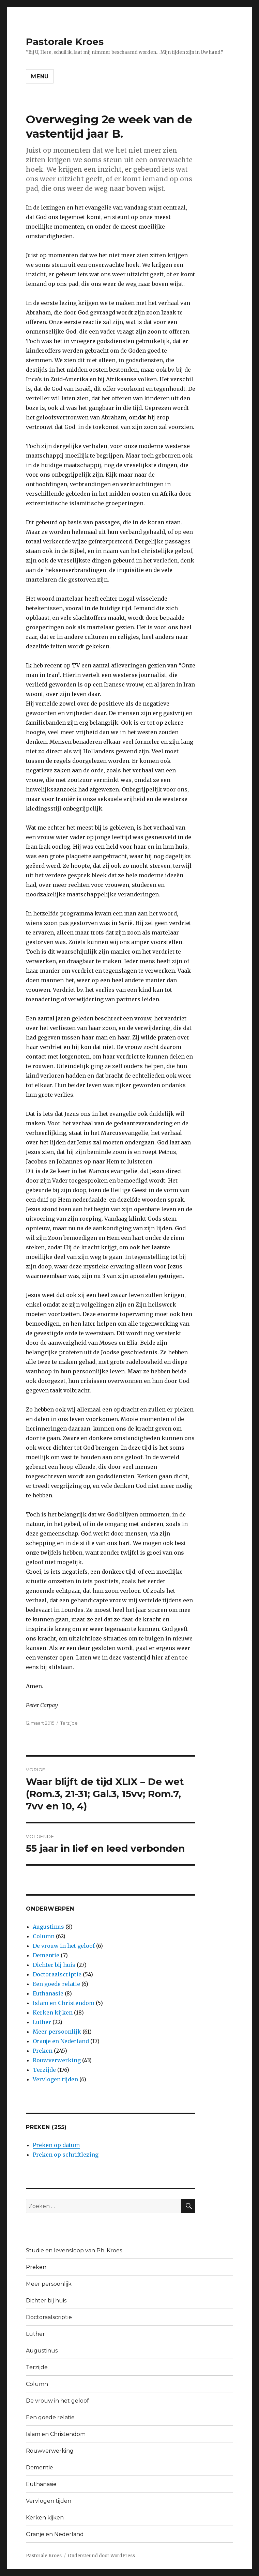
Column (44, 1936)
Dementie (46, 1955)
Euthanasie (48, 1993)
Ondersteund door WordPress (101, 2556)
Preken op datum (56, 2145)
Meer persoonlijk (57, 2031)
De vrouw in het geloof (64, 1945)
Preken (42, 2050)
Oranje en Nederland (61, 2041)
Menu (40, 76)
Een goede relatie (56, 1983)
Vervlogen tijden (55, 2079)
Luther (42, 2022)
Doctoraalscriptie (57, 1974)
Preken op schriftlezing (65, 2154)
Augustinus (48, 1926)
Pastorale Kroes (65, 41)
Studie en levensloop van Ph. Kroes (74, 2250)
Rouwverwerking (57, 2060)
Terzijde (69, 1723)
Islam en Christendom (63, 2003)
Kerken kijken (53, 2012)
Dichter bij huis (54, 1964)
